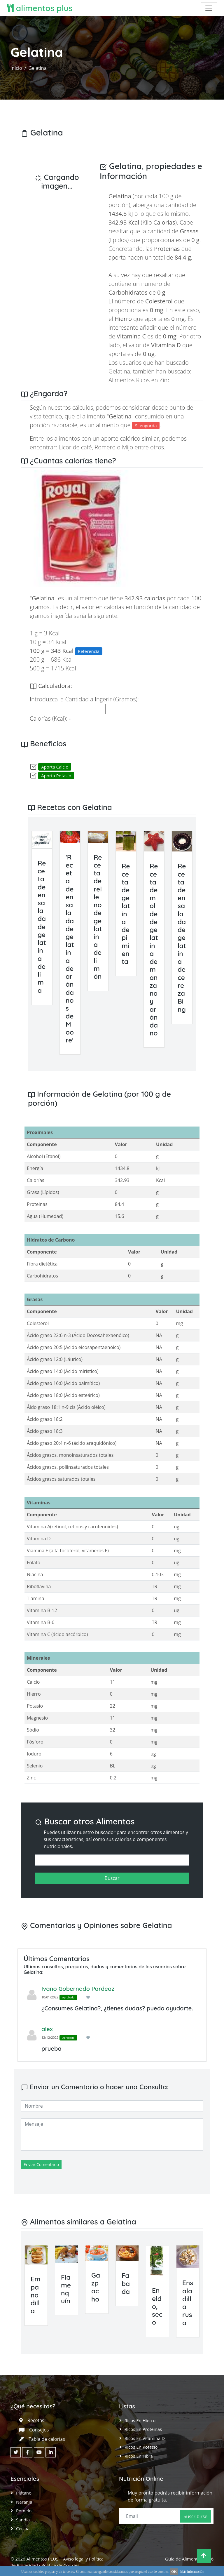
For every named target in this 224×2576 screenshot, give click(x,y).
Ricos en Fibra (139, 2456)
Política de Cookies (60, 2565)
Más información (192, 2572)
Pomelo (24, 2511)
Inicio (16, 68)
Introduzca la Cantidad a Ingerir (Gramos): (84, 699)
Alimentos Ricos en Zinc (139, 380)
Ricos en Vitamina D (145, 2438)
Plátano (24, 2493)
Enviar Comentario (41, 2164)
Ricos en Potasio (141, 2447)
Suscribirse (195, 2516)
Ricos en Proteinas (143, 2429)
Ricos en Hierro (140, 2420)
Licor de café (75, 447)
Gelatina (38, 68)
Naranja (24, 2502)
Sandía (23, 2520)
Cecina (22, 2528)
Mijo (127, 447)
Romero (105, 447)
